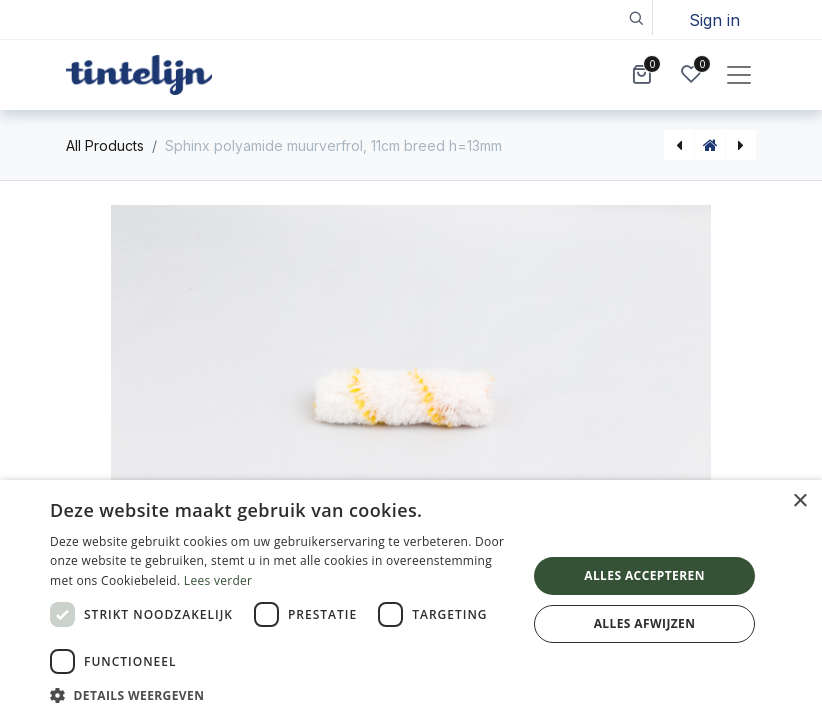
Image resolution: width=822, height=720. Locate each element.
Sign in (714, 20)
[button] (635, 17)
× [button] (799, 501)
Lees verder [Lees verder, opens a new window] (218, 580)
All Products (105, 145)
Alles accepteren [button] (644, 575)
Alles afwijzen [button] (645, 623)
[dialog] (411, 600)
